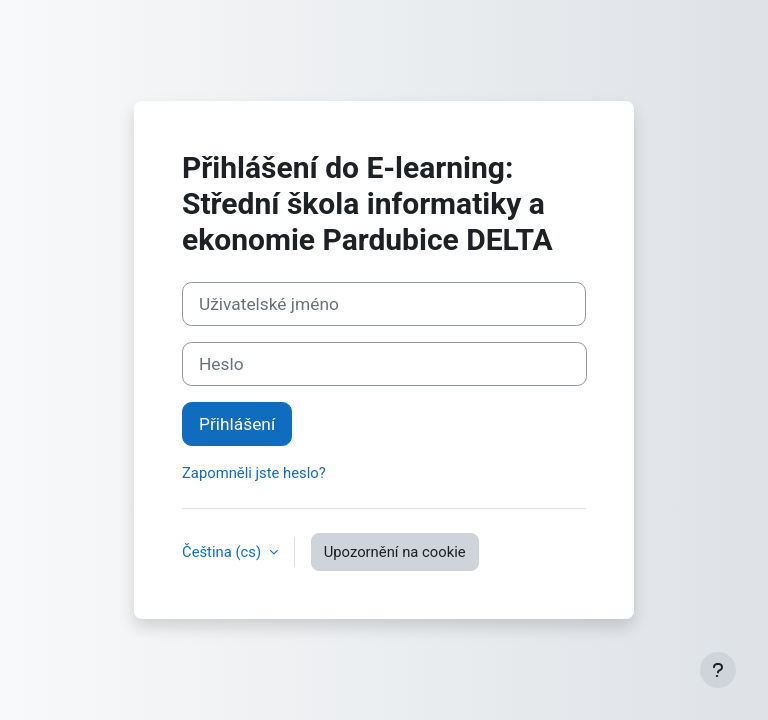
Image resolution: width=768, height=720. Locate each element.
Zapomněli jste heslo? (254, 473)
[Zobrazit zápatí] (718, 670)
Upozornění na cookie (395, 552)
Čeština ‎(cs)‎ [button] (223, 552)
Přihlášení (237, 424)
